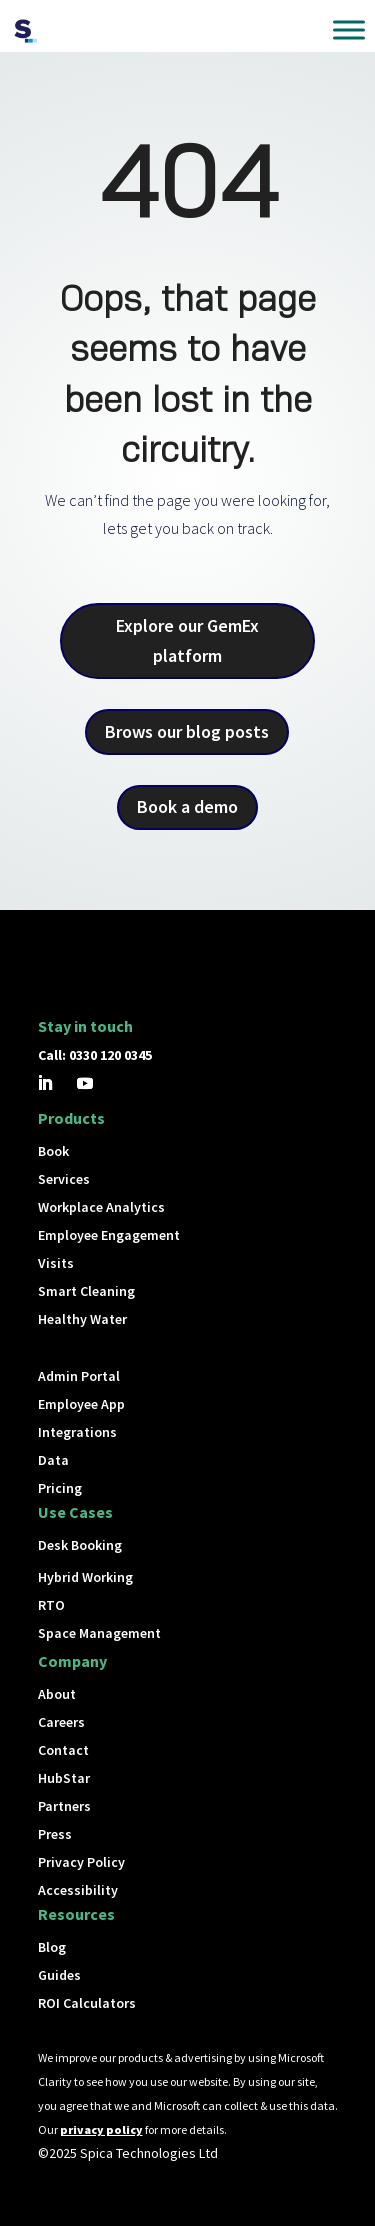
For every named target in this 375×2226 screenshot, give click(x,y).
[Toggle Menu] (349, 29)
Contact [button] (63, 1750)
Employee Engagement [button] (109, 1235)
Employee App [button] (81, 1404)
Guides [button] (59, 1975)
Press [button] (55, 1834)
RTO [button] (51, 1605)
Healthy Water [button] (82, 1319)
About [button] (57, 1694)
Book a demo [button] (187, 806)
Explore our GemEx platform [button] (187, 641)
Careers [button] (61, 1722)
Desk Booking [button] (80, 1545)
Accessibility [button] (78, 1890)
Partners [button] (64, 1806)
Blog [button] (52, 1947)
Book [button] (53, 1151)
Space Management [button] (99, 1633)
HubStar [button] (64, 1778)
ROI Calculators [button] (87, 2003)
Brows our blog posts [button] (187, 731)
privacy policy (101, 2129)
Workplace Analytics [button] (101, 1207)
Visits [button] (56, 1263)
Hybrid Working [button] (85, 1577)
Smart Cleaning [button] (86, 1291)
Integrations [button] (77, 1432)
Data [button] (53, 1460)
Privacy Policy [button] (81, 1862)
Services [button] (64, 1179)
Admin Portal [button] (79, 1376)
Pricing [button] (60, 1488)
